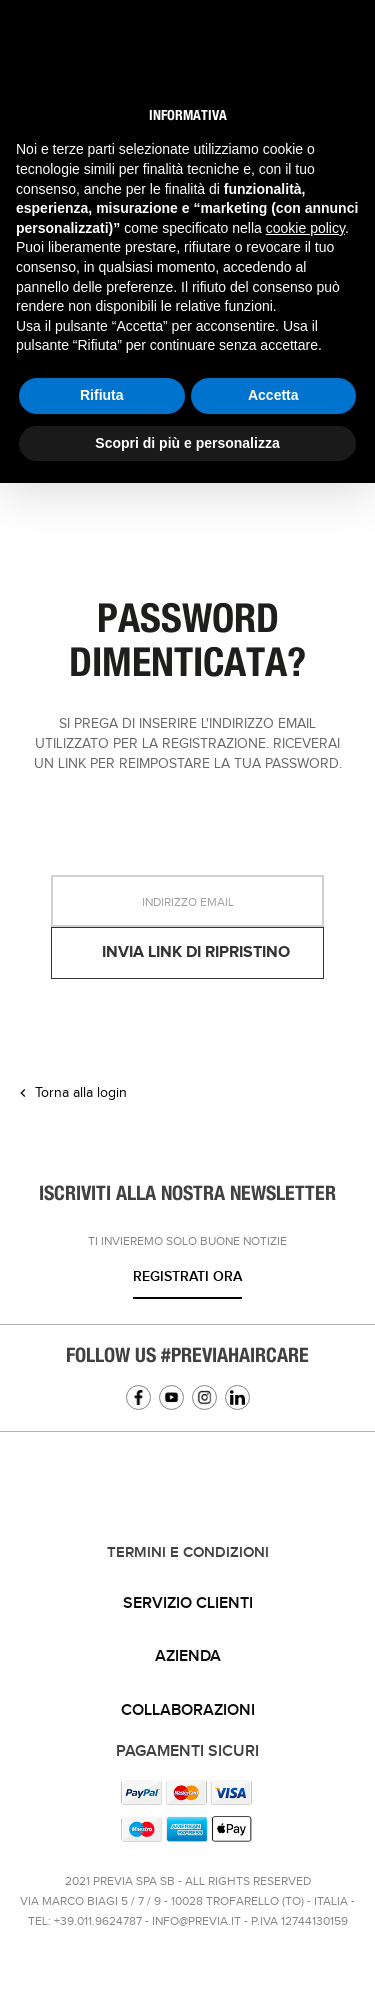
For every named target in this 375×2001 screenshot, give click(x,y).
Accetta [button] (273, 395)
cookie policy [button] (305, 228)
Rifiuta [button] (102, 395)
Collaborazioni (188, 1710)
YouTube (171, 1397)
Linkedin (237, 1397)
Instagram (204, 1397)
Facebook (138, 1397)
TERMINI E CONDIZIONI (188, 1553)
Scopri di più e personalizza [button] (187, 443)
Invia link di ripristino (196, 952)
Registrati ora (187, 1276)
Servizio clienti (188, 1603)
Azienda (188, 1656)
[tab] (187, 1604)
